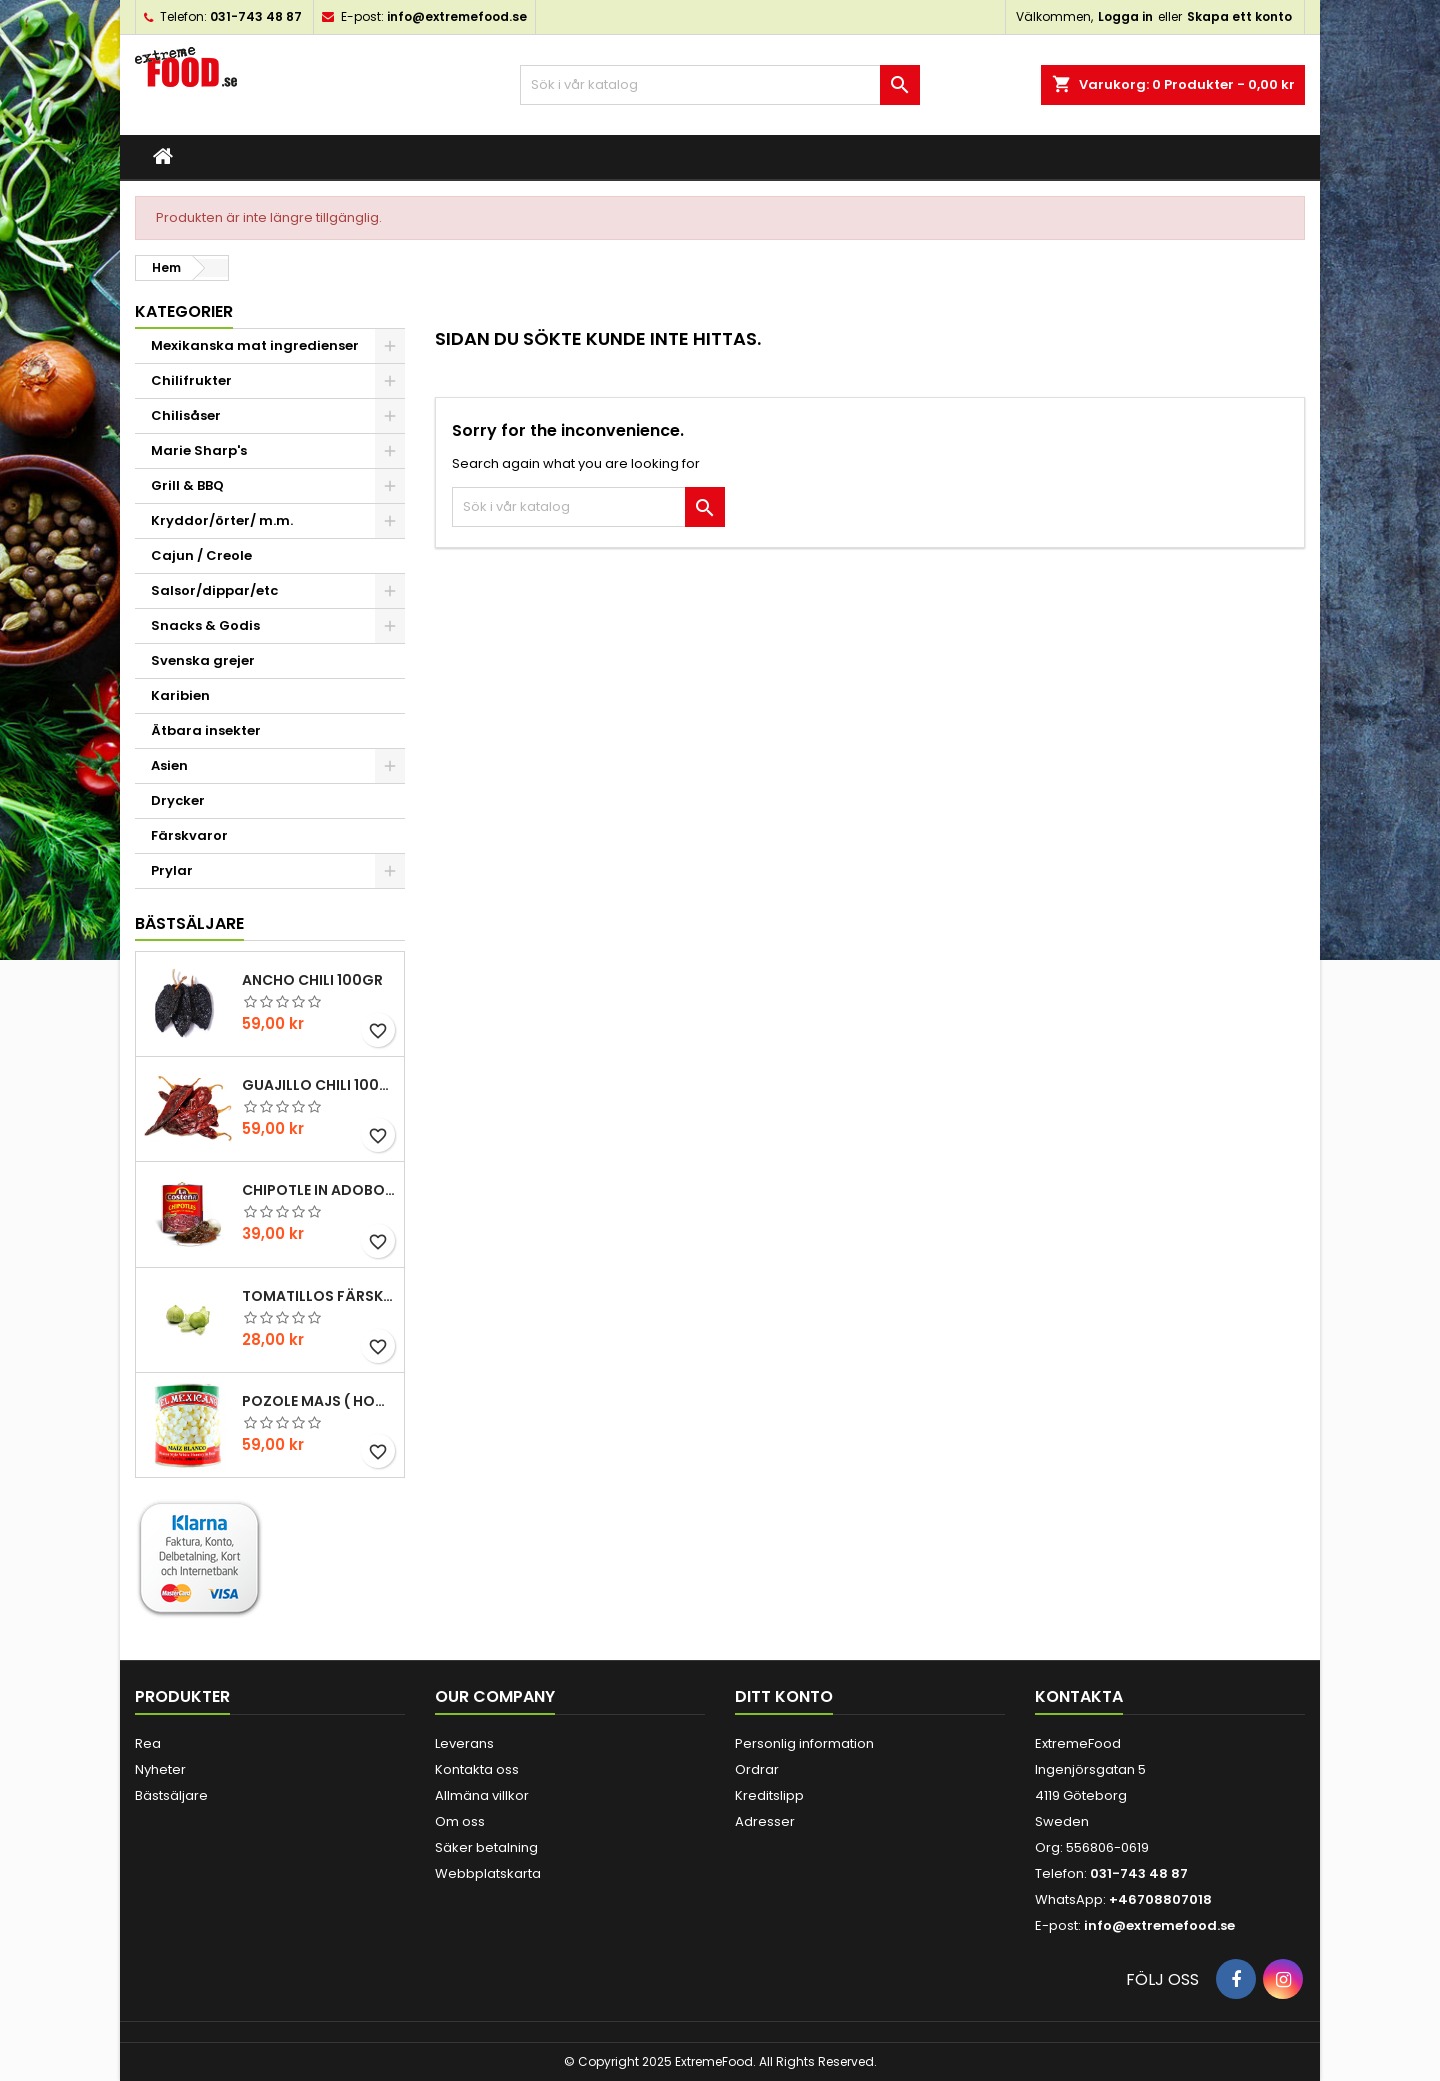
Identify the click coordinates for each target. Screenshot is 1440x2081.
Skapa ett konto (1239, 16)
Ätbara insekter (206, 730)
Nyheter (160, 1769)
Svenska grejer (203, 660)
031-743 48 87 (256, 16)
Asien (169, 765)
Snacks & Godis (205, 625)
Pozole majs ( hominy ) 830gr (319, 1401)
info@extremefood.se (457, 16)
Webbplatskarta (488, 1873)
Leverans (464, 1743)
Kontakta (1079, 1696)
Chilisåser (186, 415)
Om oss (460, 1821)
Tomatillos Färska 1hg (319, 1296)
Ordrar (757, 1769)
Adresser (765, 1821)
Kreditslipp (769, 1795)
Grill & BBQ (187, 485)
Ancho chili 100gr (312, 980)
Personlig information (804, 1743)
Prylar (172, 870)
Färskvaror (189, 835)
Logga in (1125, 16)
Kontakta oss (477, 1769)
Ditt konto (784, 1696)
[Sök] (720, 85)
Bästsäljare (189, 923)
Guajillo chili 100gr (319, 1085)
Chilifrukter (191, 380)
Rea (148, 1743)
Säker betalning (486, 1847)
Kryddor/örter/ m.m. (222, 520)
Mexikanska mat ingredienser (255, 345)
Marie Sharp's (199, 450)
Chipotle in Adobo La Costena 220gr (319, 1190)
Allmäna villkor (482, 1795)
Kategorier (184, 311)
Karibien (180, 695)
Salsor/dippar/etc (214, 590)
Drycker (178, 800)
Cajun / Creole (201, 555)
